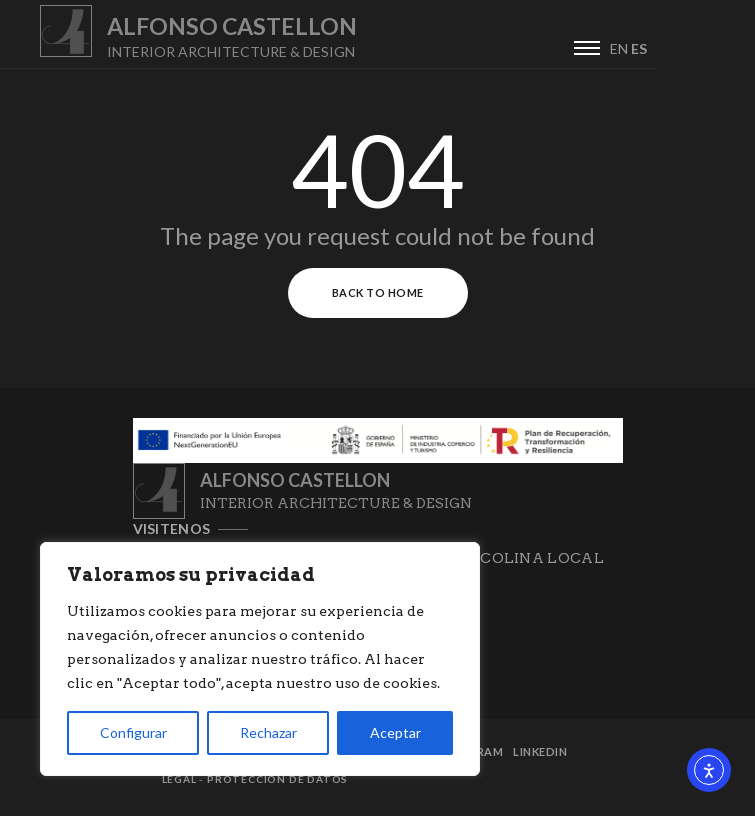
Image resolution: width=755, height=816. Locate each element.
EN (717, 48)
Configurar (133, 732)
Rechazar (268, 732)
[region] (260, 659)
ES (737, 48)
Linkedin (540, 751)
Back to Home (378, 292)
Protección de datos (277, 779)
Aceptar (395, 732)
